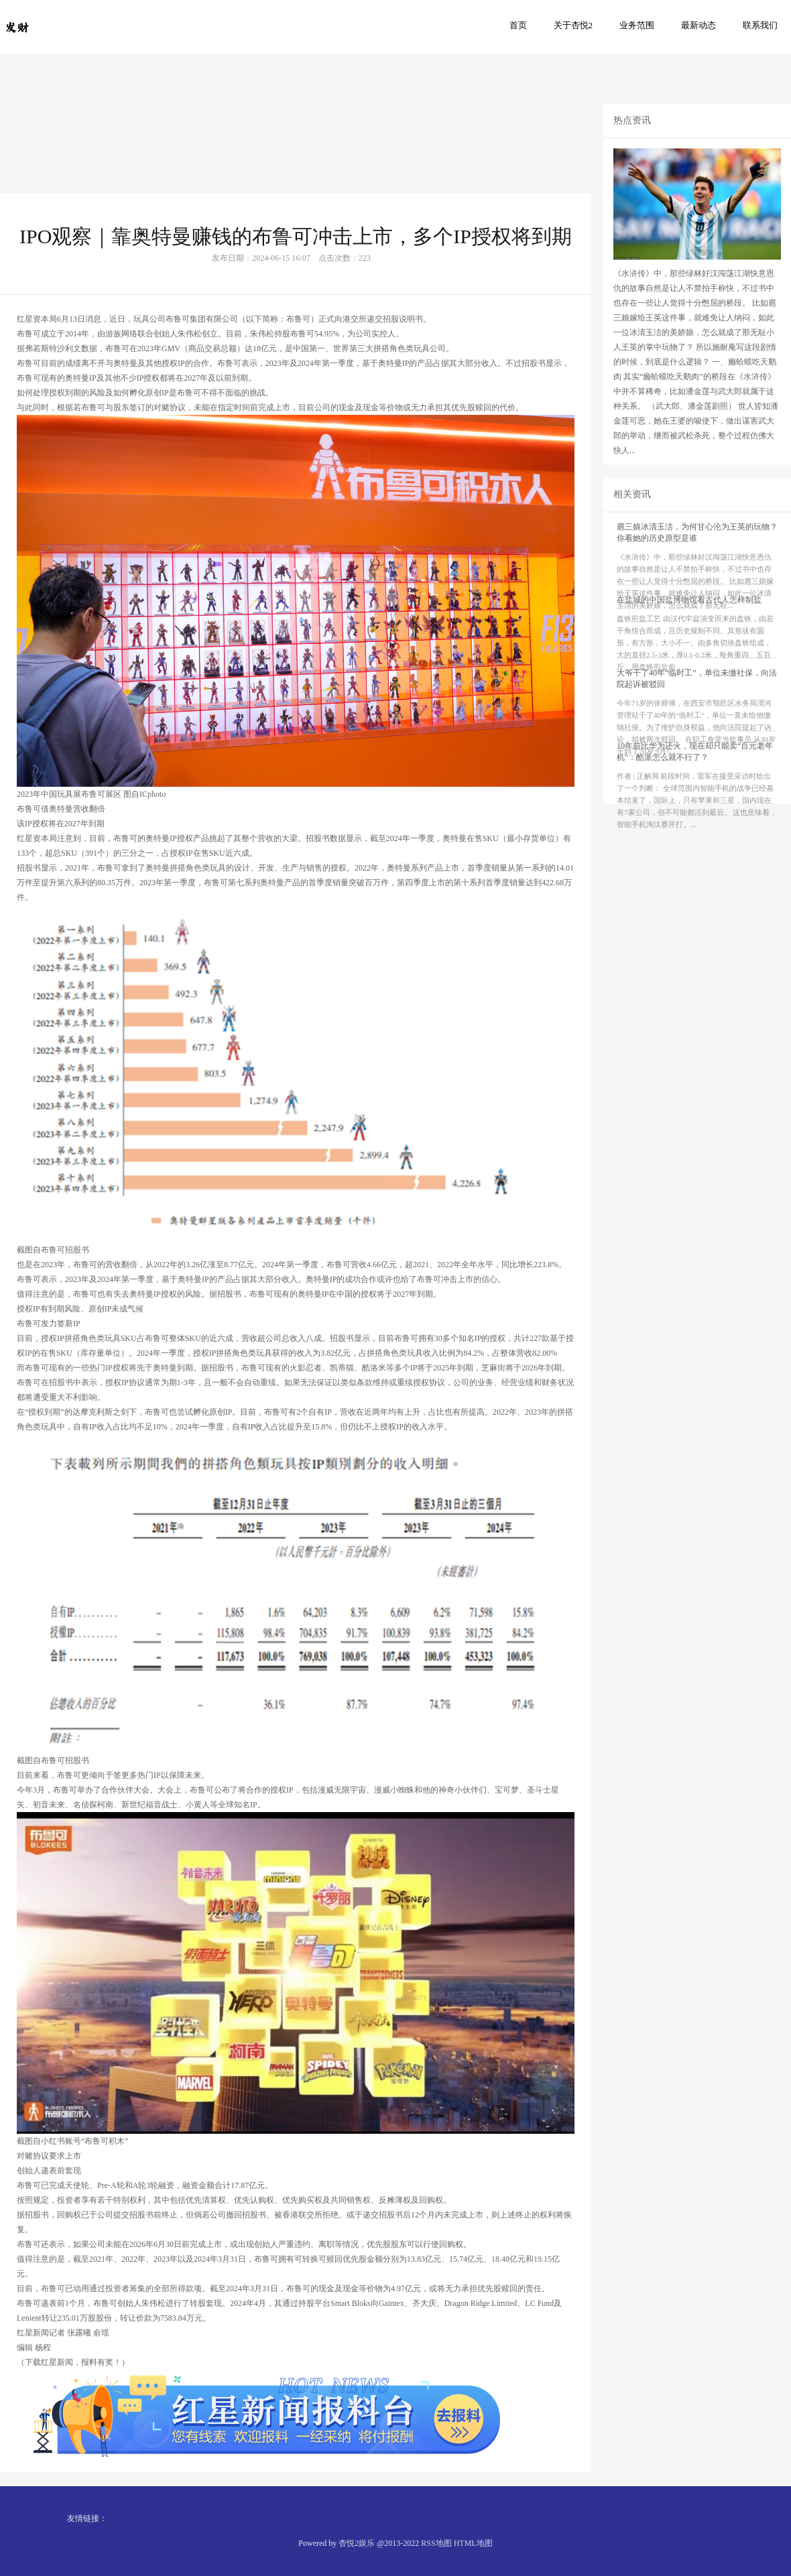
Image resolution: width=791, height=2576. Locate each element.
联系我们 (760, 25)
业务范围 (636, 25)
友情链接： (87, 2518)
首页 (518, 25)
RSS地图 (436, 2543)
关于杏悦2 (573, 25)
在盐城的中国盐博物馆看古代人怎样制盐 (689, 622)
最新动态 (698, 25)
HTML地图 (473, 2543)
